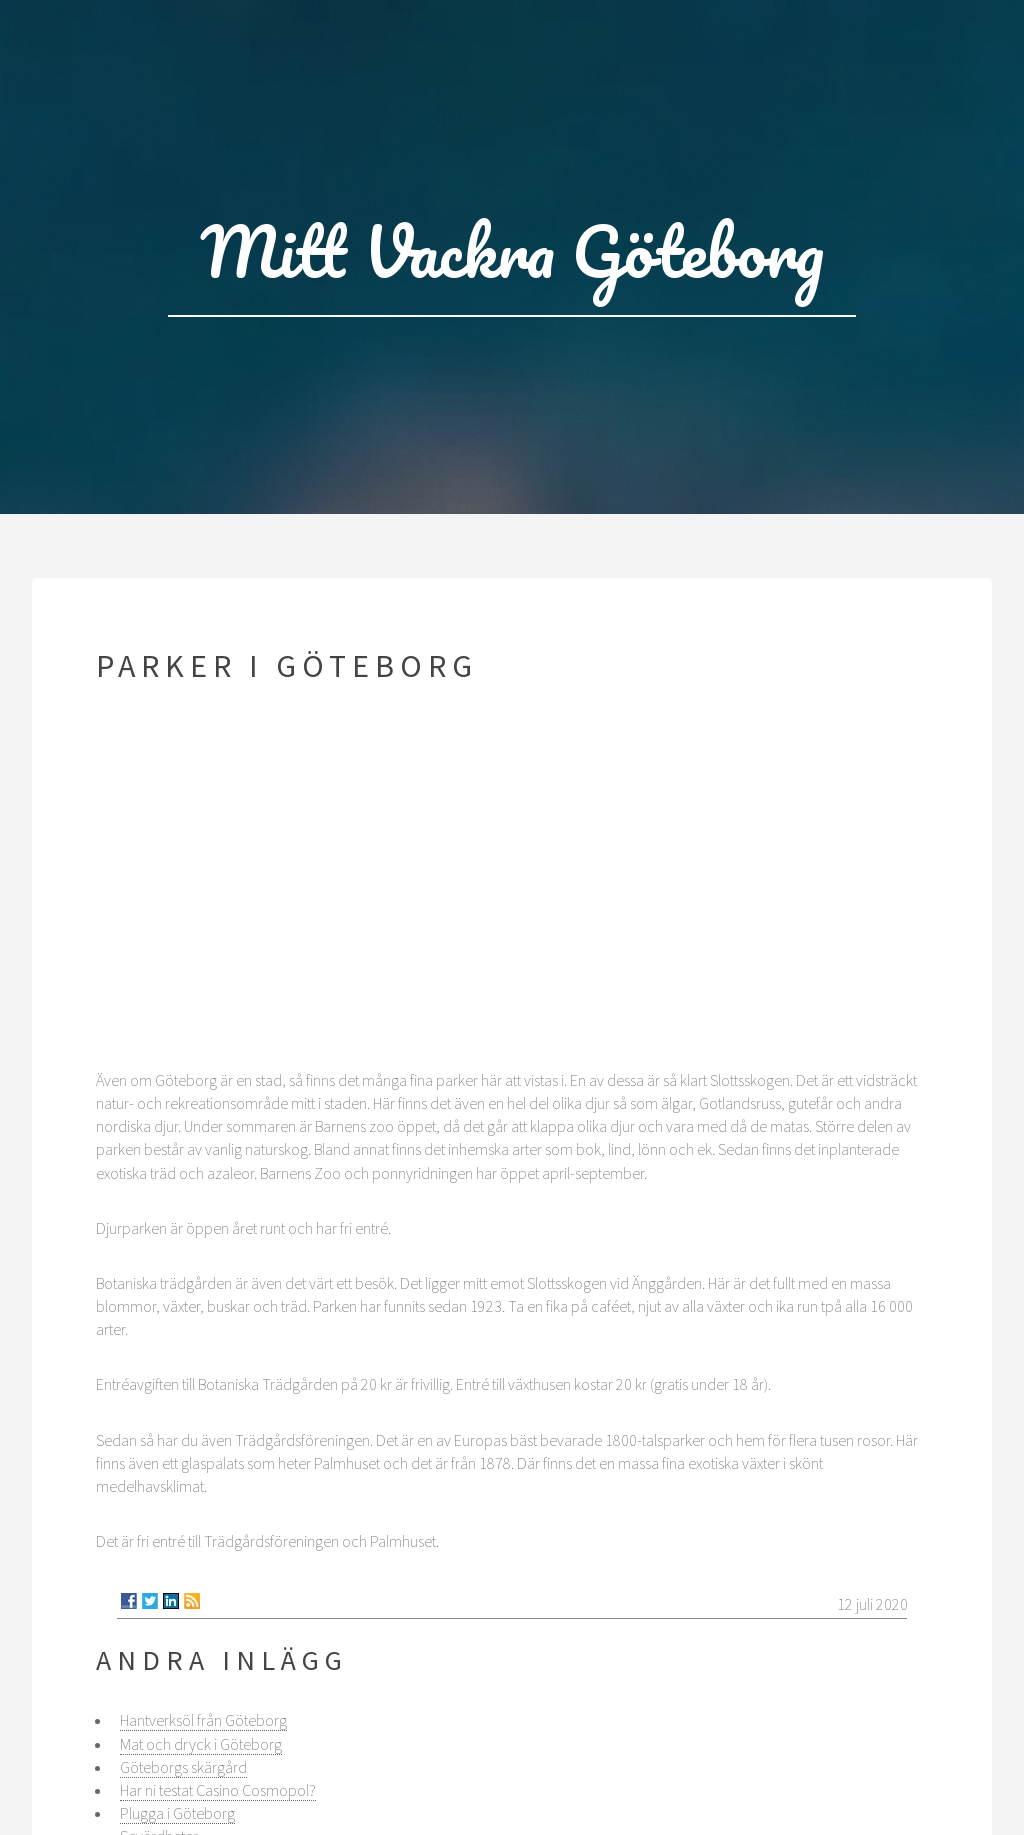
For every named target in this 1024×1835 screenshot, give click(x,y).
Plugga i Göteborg (177, 1813)
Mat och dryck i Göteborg (201, 1744)
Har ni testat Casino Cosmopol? (218, 1790)
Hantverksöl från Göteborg (203, 1720)
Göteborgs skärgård (183, 1767)
